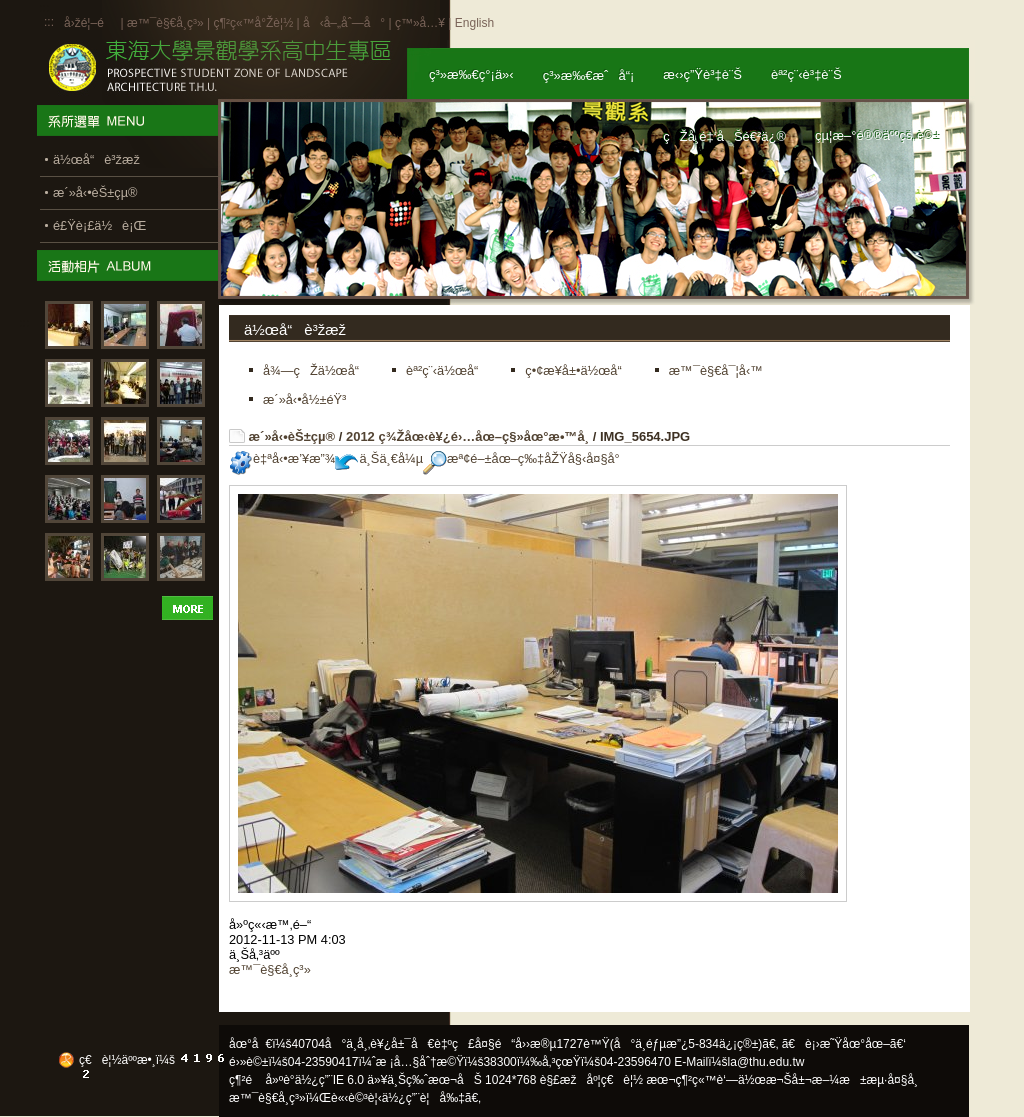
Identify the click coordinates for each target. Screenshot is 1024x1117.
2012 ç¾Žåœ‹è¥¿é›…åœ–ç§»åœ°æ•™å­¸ (467, 436)
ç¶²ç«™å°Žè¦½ (253, 23)
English (474, 23)
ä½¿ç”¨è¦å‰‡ (423, 1098)
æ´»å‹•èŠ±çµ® (292, 436)
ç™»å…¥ (420, 23)
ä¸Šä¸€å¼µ (379, 458)
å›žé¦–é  (90, 23)
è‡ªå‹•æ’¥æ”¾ (282, 458)
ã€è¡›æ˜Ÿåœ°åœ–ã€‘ (844, 1044)
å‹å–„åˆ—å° (344, 23)
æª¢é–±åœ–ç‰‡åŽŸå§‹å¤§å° (526, 458)
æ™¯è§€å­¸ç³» (167, 23)
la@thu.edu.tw (766, 1062)
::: (49, 22)
